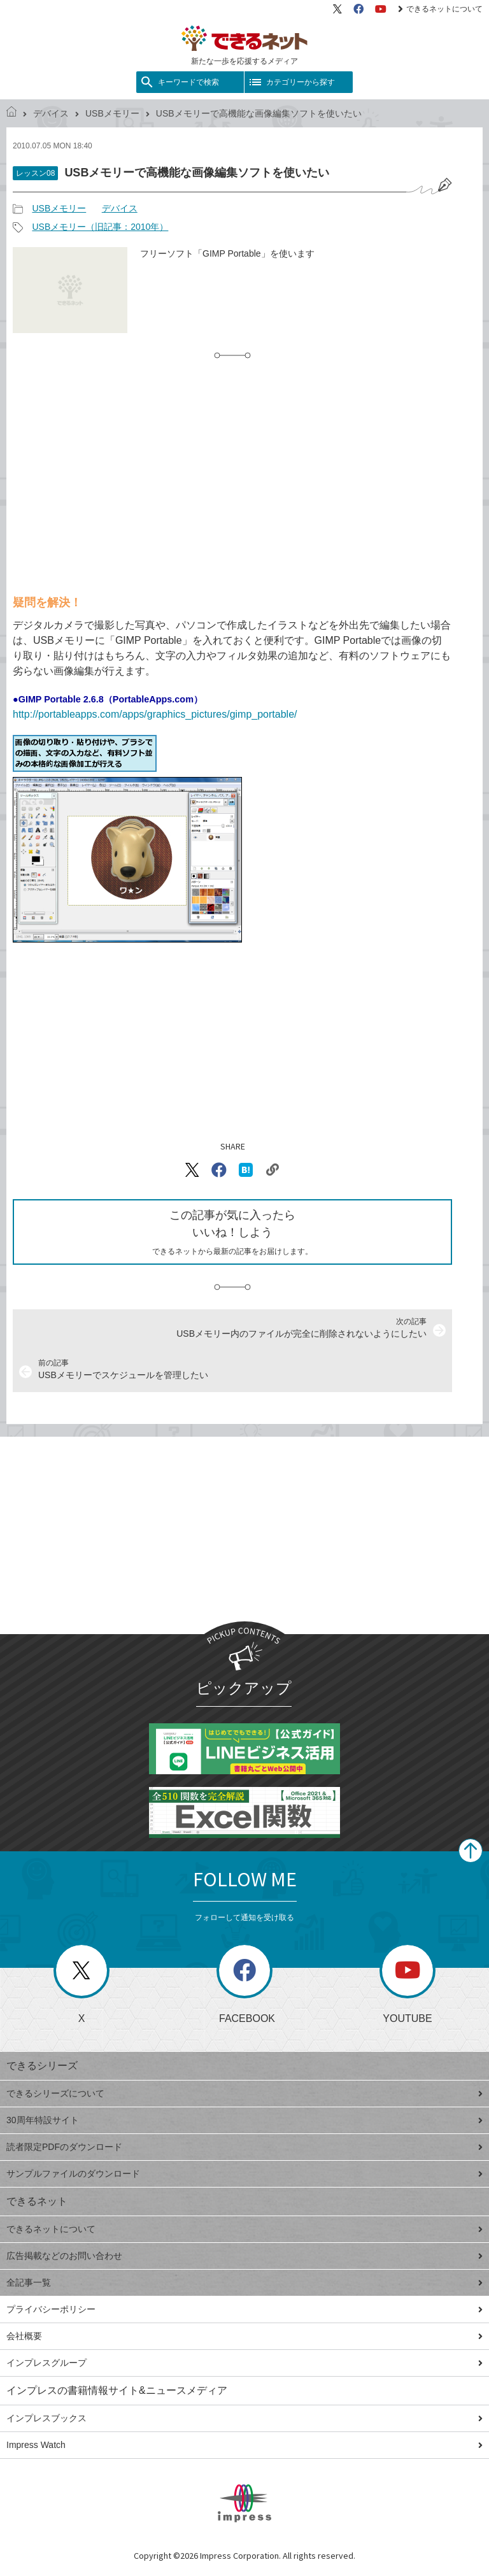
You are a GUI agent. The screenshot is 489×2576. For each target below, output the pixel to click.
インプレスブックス (244, 2418)
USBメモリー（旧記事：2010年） (100, 227)
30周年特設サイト (244, 2120)
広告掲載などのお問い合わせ (244, 2256)
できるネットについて (440, 8)
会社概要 (244, 2336)
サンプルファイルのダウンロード (244, 2173)
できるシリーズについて (244, 2093)
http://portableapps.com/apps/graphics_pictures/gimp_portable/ (155, 714)
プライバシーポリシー (244, 2309)
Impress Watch (244, 2445)
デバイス (51, 113)
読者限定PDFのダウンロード (244, 2147)
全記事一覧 (244, 2282)
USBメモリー (112, 113)
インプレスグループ (244, 2363)
